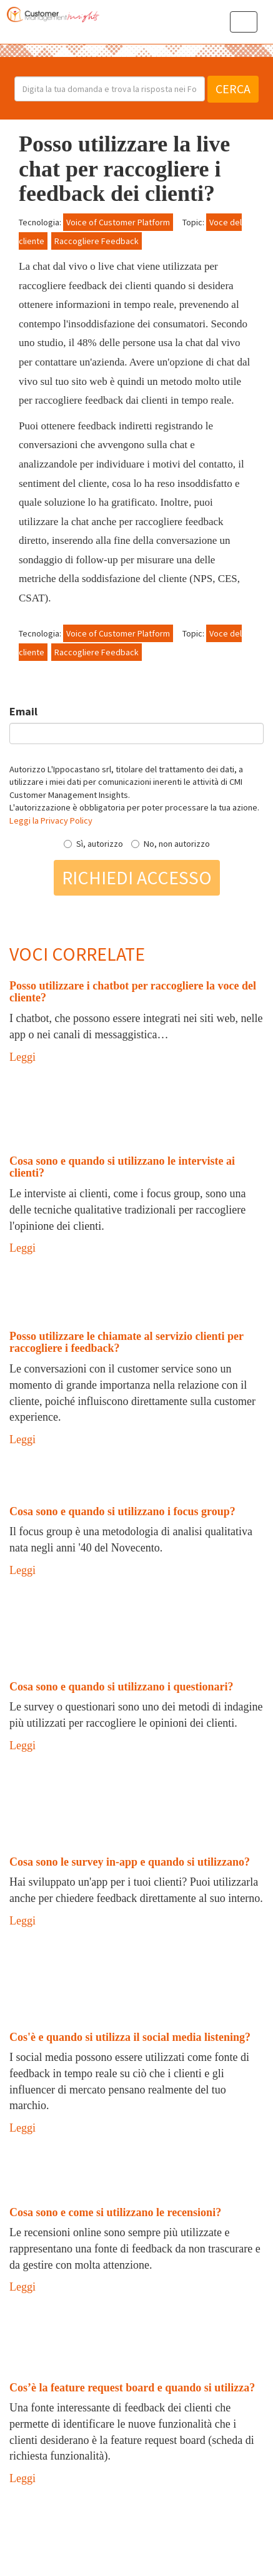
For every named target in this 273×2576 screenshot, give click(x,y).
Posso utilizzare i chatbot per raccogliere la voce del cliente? (132, 991)
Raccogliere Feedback (96, 241)
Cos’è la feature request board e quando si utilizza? (132, 2387)
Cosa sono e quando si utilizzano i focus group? (122, 1511)
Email (23, 711)
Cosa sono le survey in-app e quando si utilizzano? (129, 1862)
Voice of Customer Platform (118, 222)
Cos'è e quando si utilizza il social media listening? (130, 2037)
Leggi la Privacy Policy (50, 820)
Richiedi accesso (137, 877)
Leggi (22, 1057)
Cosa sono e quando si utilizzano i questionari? (121, 1686)
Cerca (233, 88)
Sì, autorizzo (93, 843)
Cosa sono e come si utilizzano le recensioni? (115, 2212)
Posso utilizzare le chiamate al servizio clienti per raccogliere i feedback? (126, 1342)
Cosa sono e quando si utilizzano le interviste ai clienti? (122, 1167)
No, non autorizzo (170, 843)
